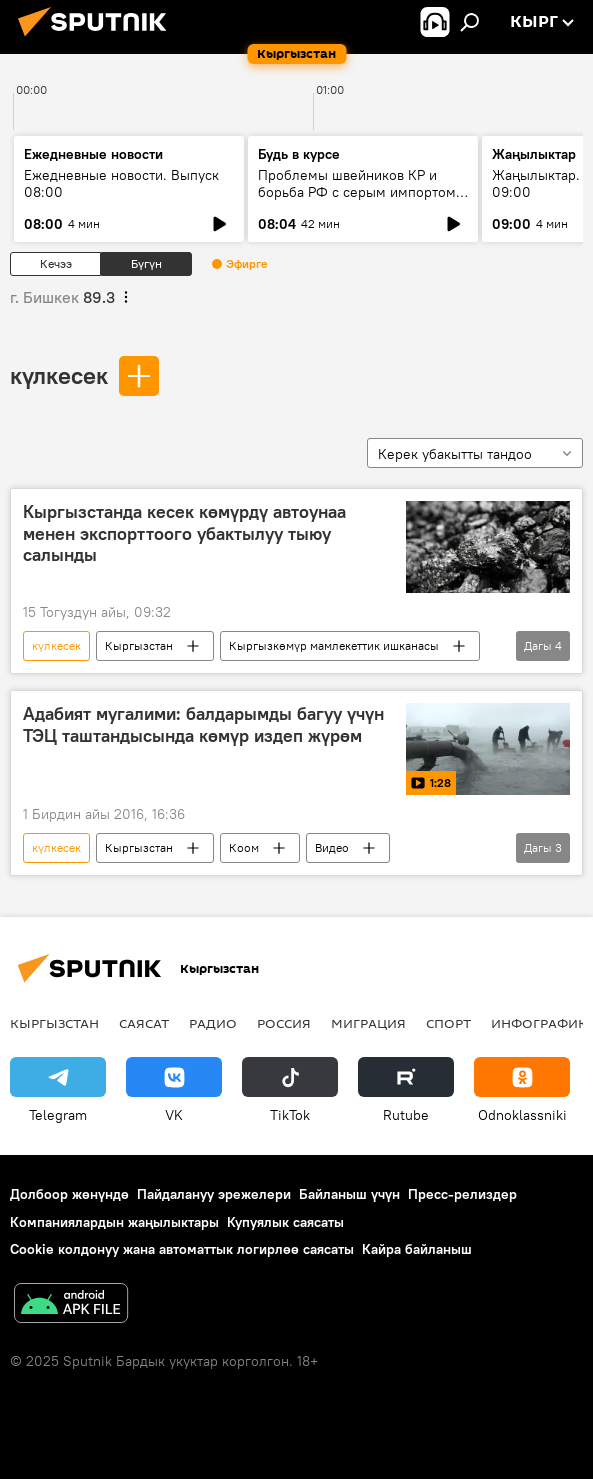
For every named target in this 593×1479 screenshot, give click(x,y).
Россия (284, 1023)
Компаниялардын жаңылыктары (114, 1222)
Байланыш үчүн (349, 1194)
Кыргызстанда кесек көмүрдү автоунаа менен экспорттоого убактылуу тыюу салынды (184, 533)
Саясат (144, 1023)
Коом (244, 847)
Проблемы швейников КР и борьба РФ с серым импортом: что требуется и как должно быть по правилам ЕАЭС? (359, 200)
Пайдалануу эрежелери (214, 1194)
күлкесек (59, 375)
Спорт (448, 1023)
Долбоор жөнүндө (69, 1194)
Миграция (368, 1023)
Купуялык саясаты (285, 1222)
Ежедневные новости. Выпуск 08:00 (121, 183)
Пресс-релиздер (462, 1194)
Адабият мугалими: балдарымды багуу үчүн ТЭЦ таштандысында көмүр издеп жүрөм (203, 725)
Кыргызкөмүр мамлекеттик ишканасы (334, 645)
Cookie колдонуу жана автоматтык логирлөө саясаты (182, 1249)
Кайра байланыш (417, 1249)
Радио (213, 1023)
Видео (332, 847)
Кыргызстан (139, 645)
